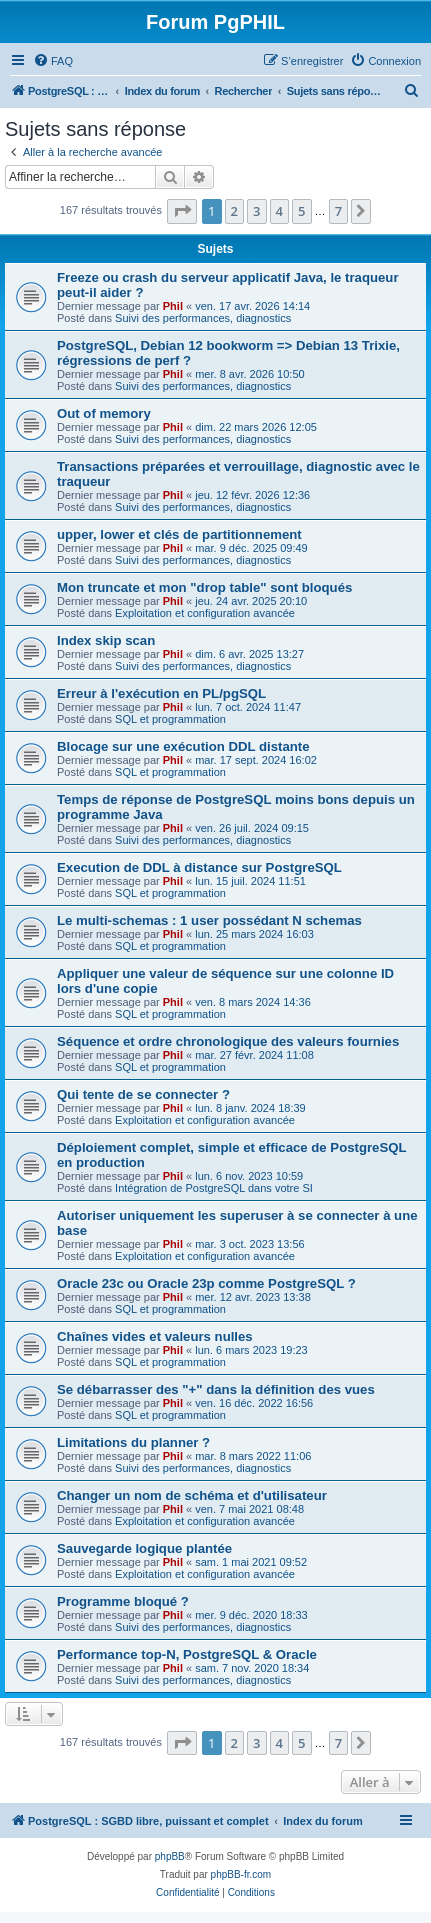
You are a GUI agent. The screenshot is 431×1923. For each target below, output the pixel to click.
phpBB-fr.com (241, 1874)
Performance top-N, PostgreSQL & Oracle (187, 1654)
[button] (182, 211)
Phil (173, 306)
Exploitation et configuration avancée (205, 613)
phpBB (170, 1856)
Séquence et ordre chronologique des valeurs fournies (228, 1041)
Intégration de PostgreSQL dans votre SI (214, 1188)
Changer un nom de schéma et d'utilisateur (192, 1495)
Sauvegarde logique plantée (144, 1548)
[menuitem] (53, 61)
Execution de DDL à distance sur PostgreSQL (199, 867)
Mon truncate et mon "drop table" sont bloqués (204, 587)
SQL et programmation (170, 719)
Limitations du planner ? (133, 1442)
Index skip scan (106, 640)
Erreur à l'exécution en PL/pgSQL (161, 693)
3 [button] (256, 211)
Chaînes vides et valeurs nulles (155, 1336)
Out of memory (104, 413)
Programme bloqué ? (123, 1601)
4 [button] (279, 211)
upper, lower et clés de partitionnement (179, 534)
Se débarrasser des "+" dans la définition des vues (216, 1389)
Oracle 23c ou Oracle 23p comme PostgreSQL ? (206, 1283)
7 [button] (338, 211)
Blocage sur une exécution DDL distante (183, 746)
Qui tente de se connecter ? (143, 1094)
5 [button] (301, 211)
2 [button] (234, 211)
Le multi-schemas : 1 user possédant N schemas (209, 920)
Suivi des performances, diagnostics (203, 318)
